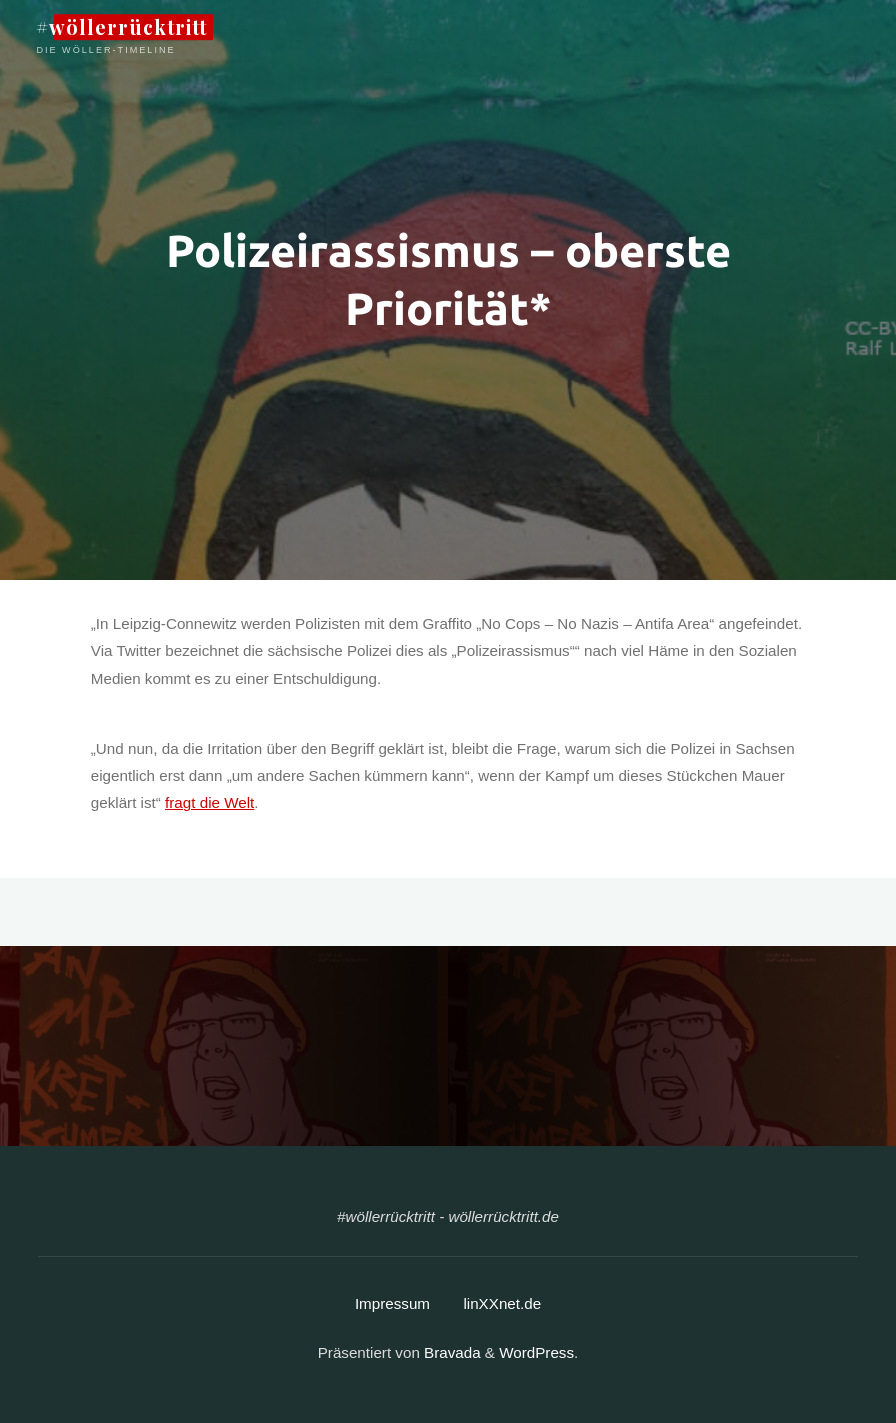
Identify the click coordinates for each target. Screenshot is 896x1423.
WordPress (536, 1352)
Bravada (450, 1352)
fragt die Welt (209, 803)
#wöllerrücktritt (121, 27)
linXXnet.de (502, 1303)
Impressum (392, 1303)
